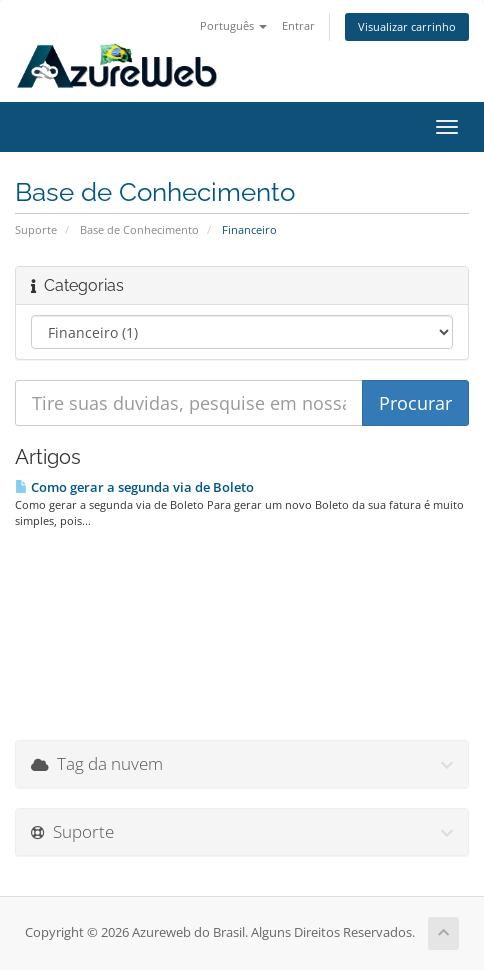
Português (233, 25)
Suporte (36, 229)
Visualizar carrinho (407, 26)
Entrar (298, 25)
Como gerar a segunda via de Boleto (134, 487)
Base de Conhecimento (139, 229)
